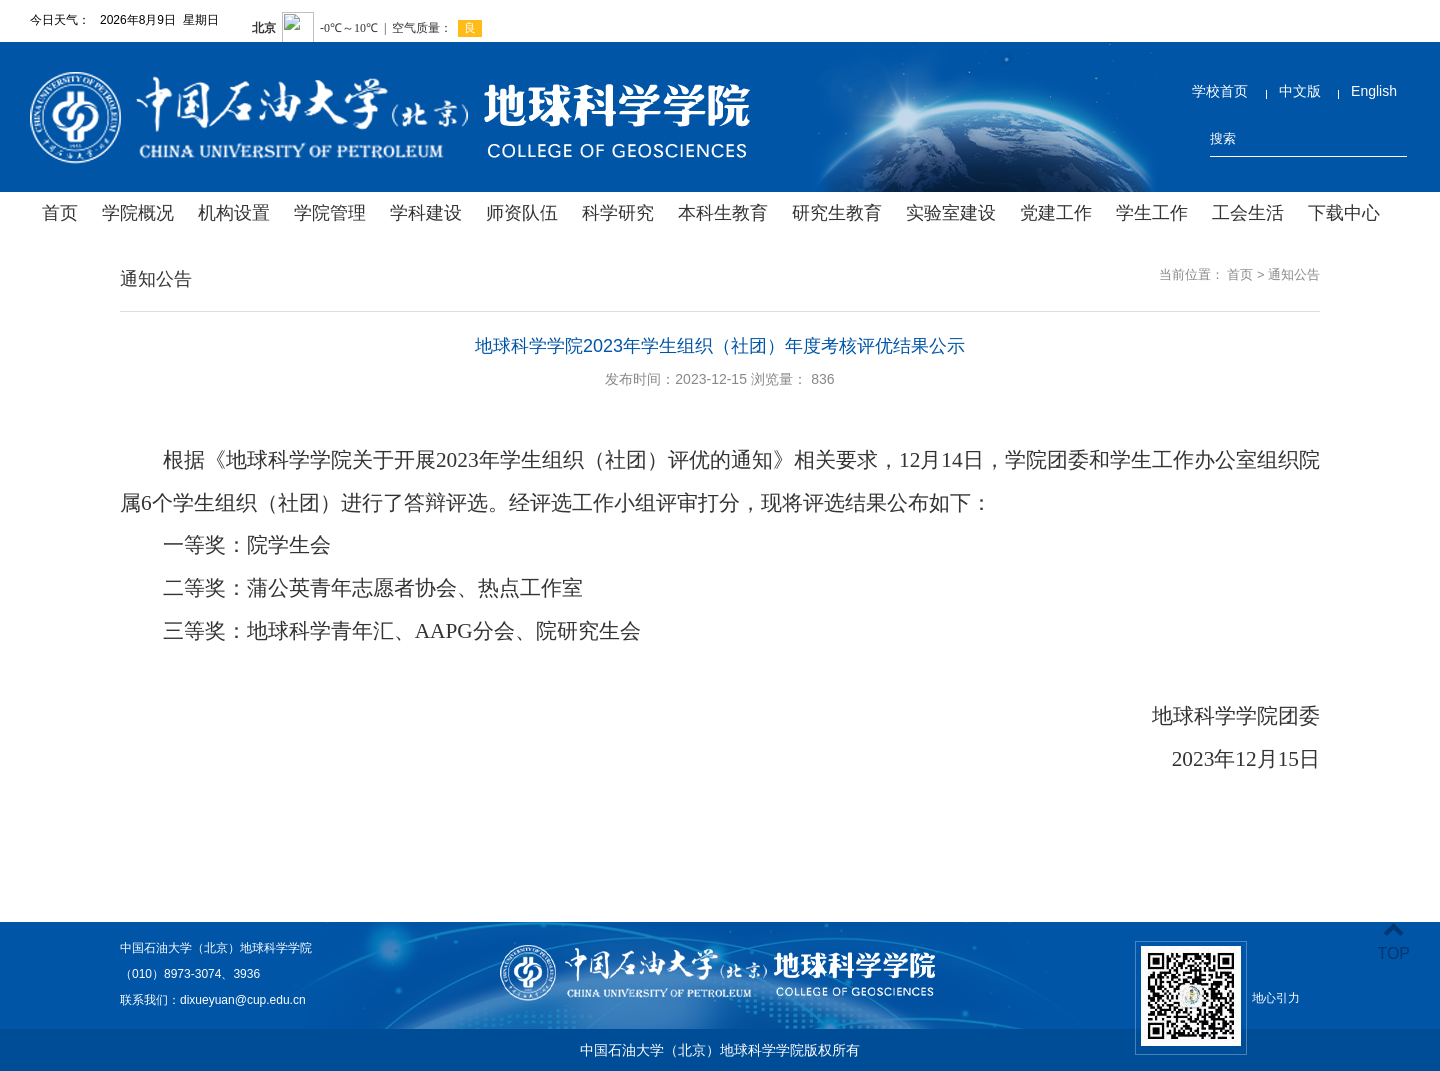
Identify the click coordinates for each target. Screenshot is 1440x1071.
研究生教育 (837, 213)
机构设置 (234, 213)
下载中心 (1344, 213)
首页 (60, 213)
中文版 (1300, 91)
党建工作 (1056, 213)
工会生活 (1248, 213)
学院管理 (330, 213)
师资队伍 (522, 213)
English (1374, 91)
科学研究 (618, 213)
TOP (1393, 941)
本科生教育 (723, 213)
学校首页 (1220, 91)
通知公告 (1294, 274)
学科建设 (426, 213)
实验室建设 (951, 213)
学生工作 (1152, 213)
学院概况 (138, 213)
